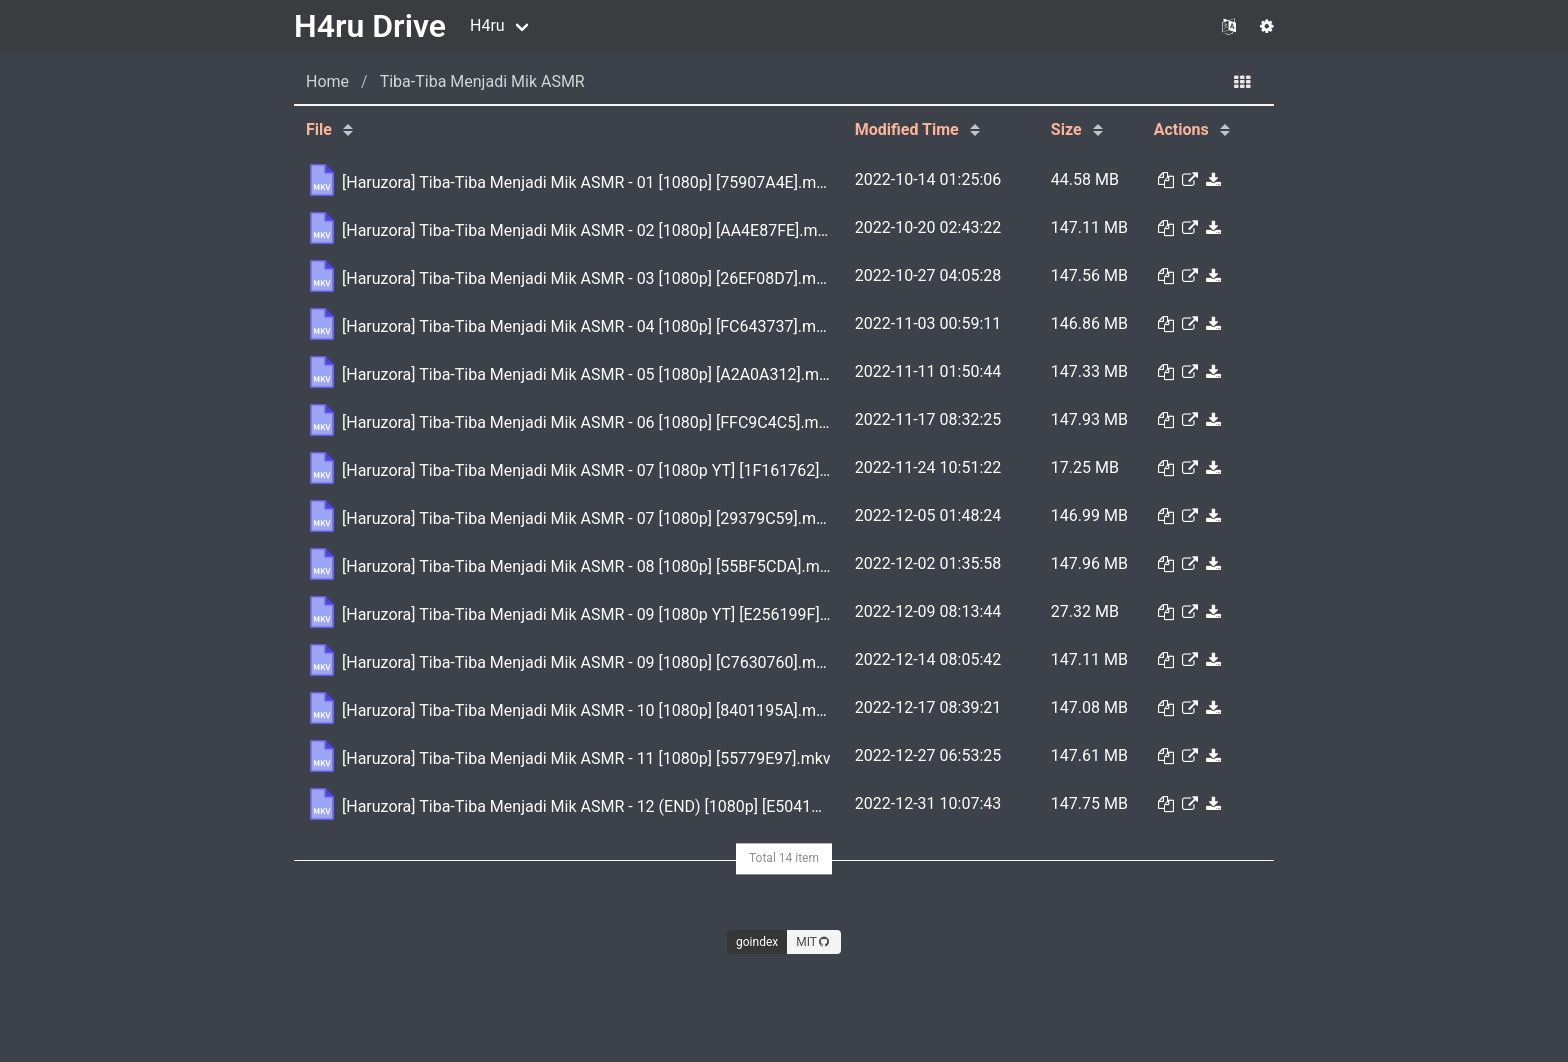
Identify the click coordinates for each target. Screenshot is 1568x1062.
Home (327, 81)
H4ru (487, 25)
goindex (757, 942)
